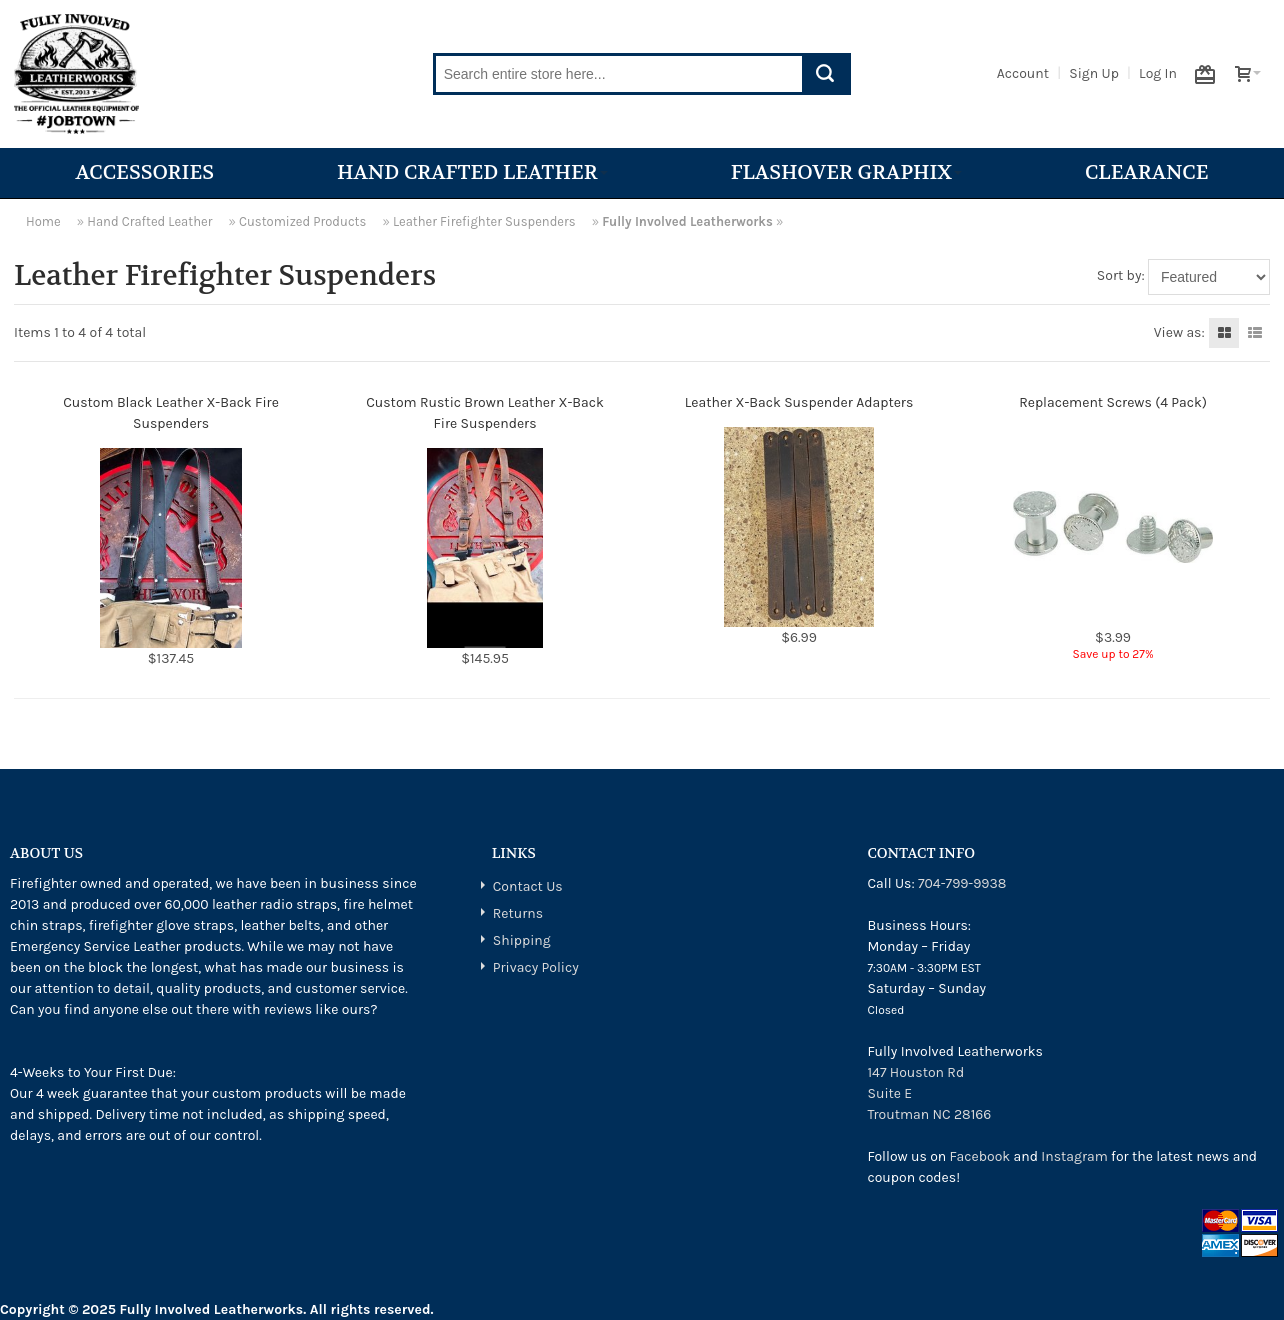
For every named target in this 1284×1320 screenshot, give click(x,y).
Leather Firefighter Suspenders (484, 221)
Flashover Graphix (846, 172)
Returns (518, 913)
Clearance (1147, 172)
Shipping (522, 940)
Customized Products (302, 221)
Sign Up (1094, 73)
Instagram (1074, 1156)
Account (1023, 73)
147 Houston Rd (915, 1072)
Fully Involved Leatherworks (687, 221)
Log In (1158, 73)
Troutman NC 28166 (929, 1114)
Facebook (980, 1156)
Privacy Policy (536, 967)
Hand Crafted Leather (472, 172)
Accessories (144, 172)
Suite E (889, 1093)
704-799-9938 (962, 883)
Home (43, 221)
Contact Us (528, 886)
